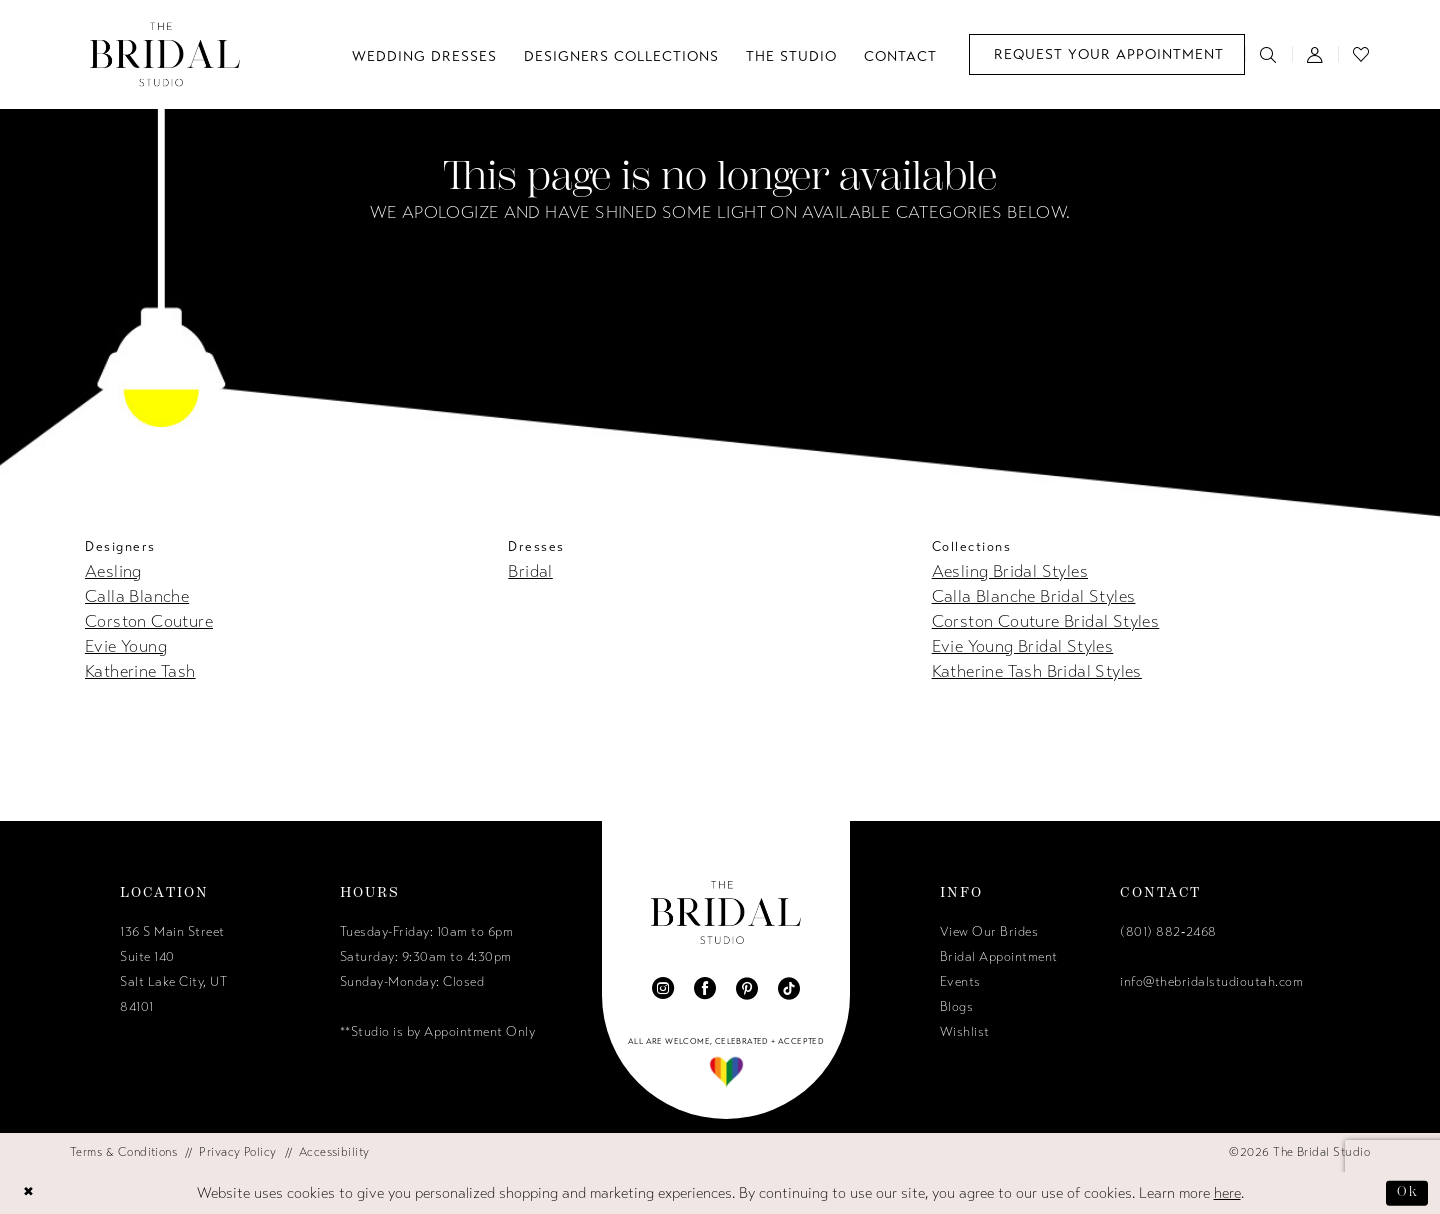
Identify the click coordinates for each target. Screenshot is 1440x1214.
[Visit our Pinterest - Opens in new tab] (747, 988)
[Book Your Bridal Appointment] (1107, 54)
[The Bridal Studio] (165, 54)
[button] (1315, 54)
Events (960, 982)
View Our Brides (989, 932)
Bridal (530, 571)
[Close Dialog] (31, 1192)
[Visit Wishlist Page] (1361, 54)
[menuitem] (1107, 54)
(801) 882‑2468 (1168, 932)
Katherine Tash (140, 671)
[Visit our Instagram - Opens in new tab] (663, 988)
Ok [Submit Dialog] (1406, 1192)
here (1227, 1193)
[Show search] (1268, 54)
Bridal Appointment (999, 957)
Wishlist (965, 1032)
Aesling (113, 571)
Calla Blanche (137, 596)
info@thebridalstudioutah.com (1211, 982)
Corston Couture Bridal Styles (1046, 621)
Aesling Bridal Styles (1010, 571)
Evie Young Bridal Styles (1023, 646)
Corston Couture (149, 621)
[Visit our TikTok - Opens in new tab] (789, 988)
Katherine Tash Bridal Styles (1037, 671)
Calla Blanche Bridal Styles (1034, 596)
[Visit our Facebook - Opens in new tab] (705, 988)
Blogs (957, 1007)
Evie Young (126, 646)
